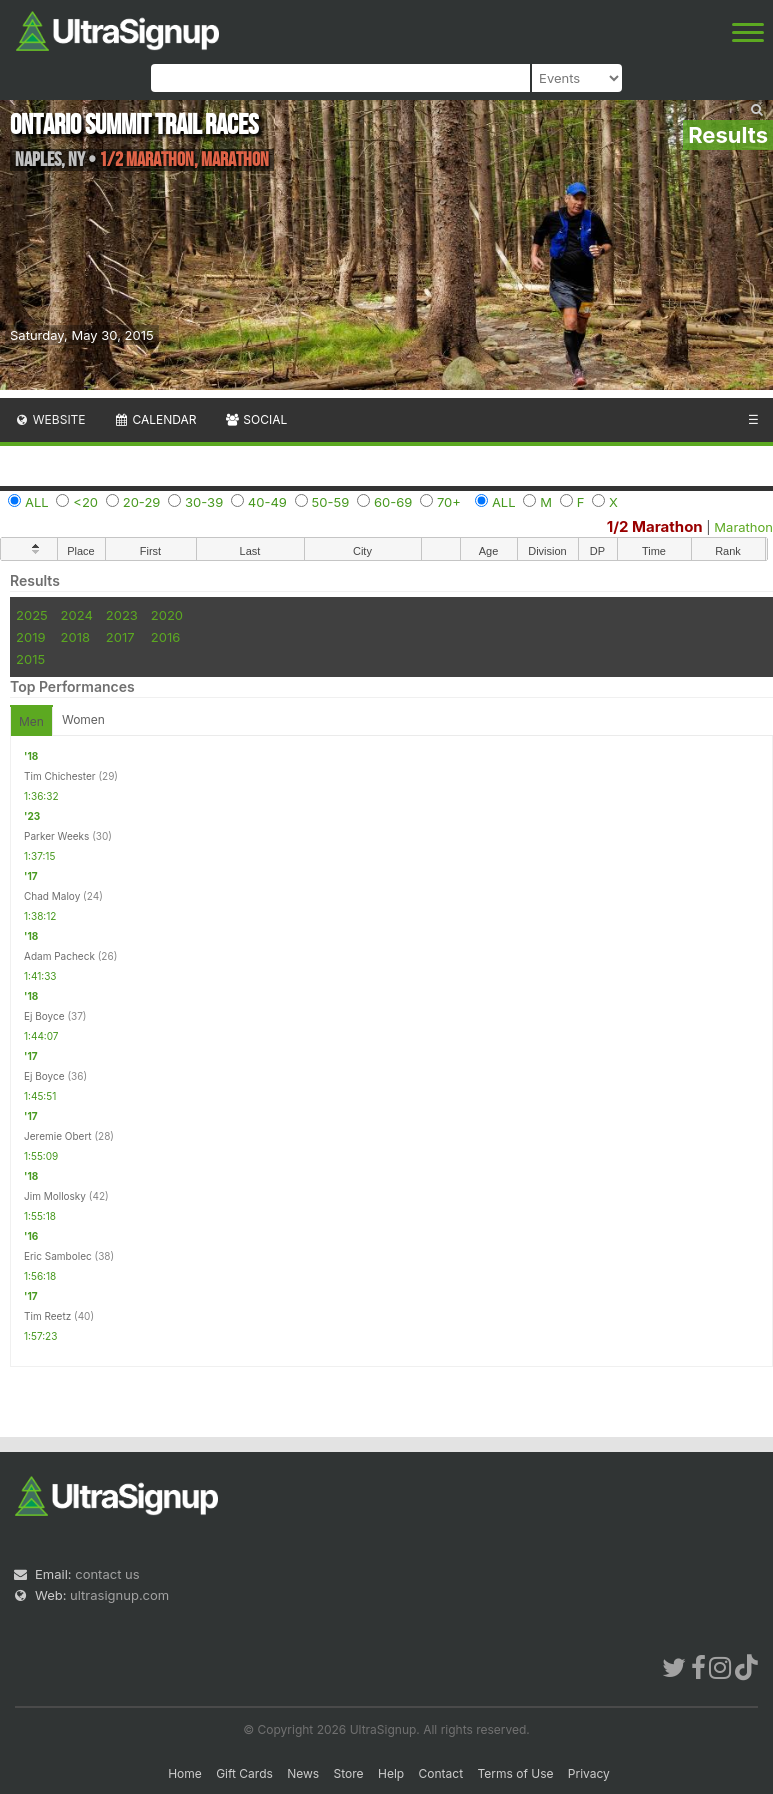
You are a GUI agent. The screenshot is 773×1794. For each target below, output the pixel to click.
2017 (120, 637)
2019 (30, 637)
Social (255, 419)
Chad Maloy (52, 896)
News (303, 1773)
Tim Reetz (47, 1316)
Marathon (743, 527)
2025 (32, 615)
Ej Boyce (44, 1016)
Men (31, 721)
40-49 (267, 502)
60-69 (393, 502)
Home (185, 1773)
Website (50, 419)
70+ (449, 502)
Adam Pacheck (59, 956)
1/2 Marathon (655, 526)
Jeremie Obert (58, 1136)
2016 (165, 637)
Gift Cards (244, 1773)
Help (391, 1773)
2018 (75, 637)
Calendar (155, 419)
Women (83, 719)
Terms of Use (515, 1773)
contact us (107, 1574)
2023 (122, 615)
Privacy (589, 1773)
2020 (167, 615)
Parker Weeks (56, 836)
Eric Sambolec (58, 1256)
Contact (441, 1773)
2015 (30, 659)
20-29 (142, 502)
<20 (85, 502)
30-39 (204, 502)
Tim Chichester (60, 776)
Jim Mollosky (55, 1196)
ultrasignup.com (119, 1595)
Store (349, 1773)
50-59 (331, 502)
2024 (77, 615)
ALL (37, 502)
